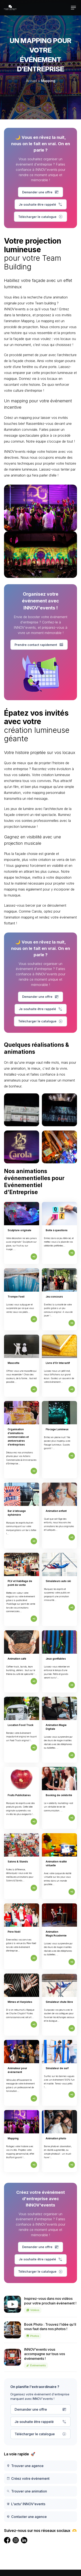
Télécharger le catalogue (40, 217)
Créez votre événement (28, 2478)
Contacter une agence (27, 2517)
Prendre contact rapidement (39, 645)
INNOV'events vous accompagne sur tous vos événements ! (44, 2357)
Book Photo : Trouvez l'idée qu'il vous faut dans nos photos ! (50, 2330)
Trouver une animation (27, 2491)
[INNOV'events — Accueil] (10, 8)
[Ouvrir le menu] (73, 7)
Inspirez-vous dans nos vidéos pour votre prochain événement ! (50, 2304)
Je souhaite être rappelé (40, 204)
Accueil (31, 81)
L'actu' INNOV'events (26, 2504)
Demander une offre (40, 192)
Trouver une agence (25, 2466)
